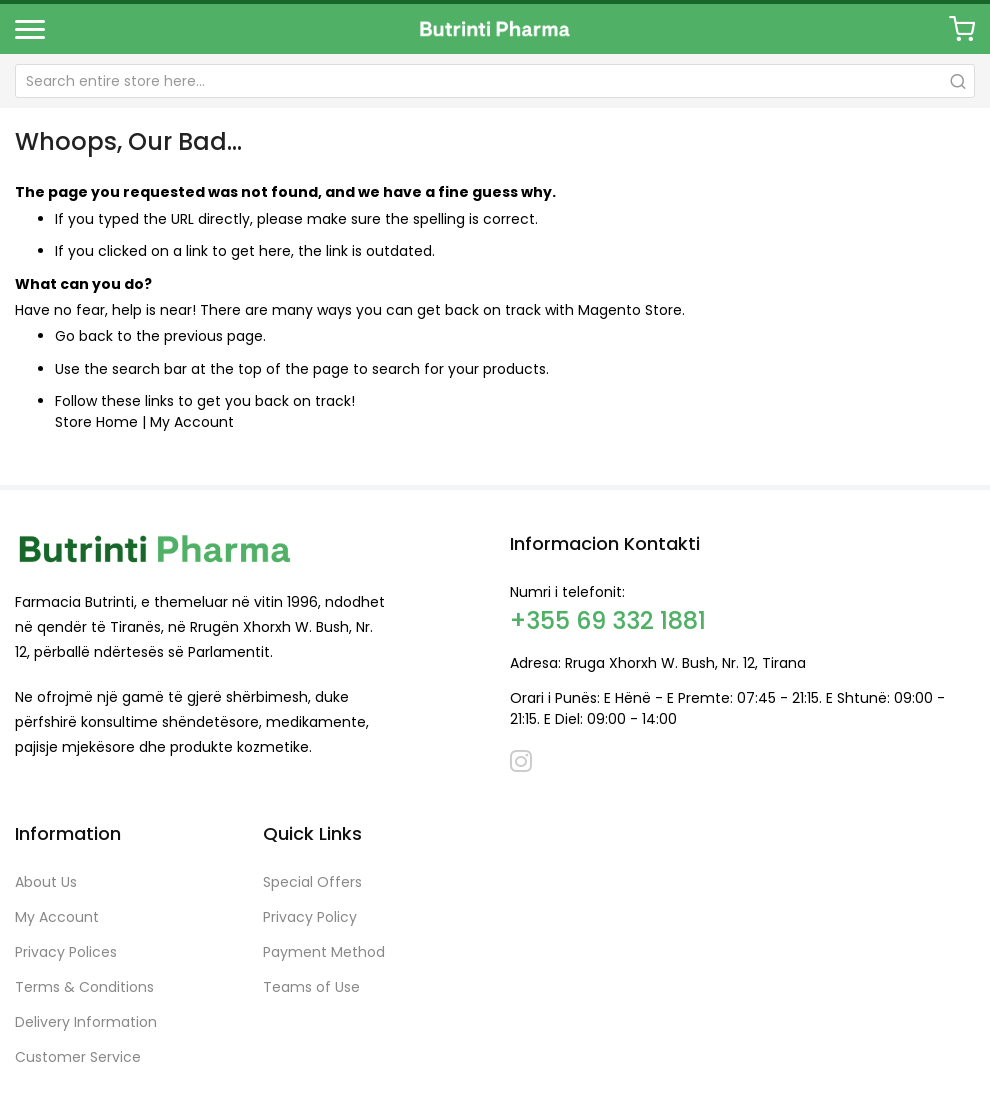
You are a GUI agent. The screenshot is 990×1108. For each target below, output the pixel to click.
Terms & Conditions (84, 987)
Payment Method (324, 952)
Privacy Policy (310, 917)
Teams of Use (311, 987)
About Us (46, 882)
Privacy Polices (66, 952)
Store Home (96, 422)
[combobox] (495, 81)
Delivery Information (86, 1022)
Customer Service (78, 1057)
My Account (192, 422)
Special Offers (312, 882)
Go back (84, 336)
